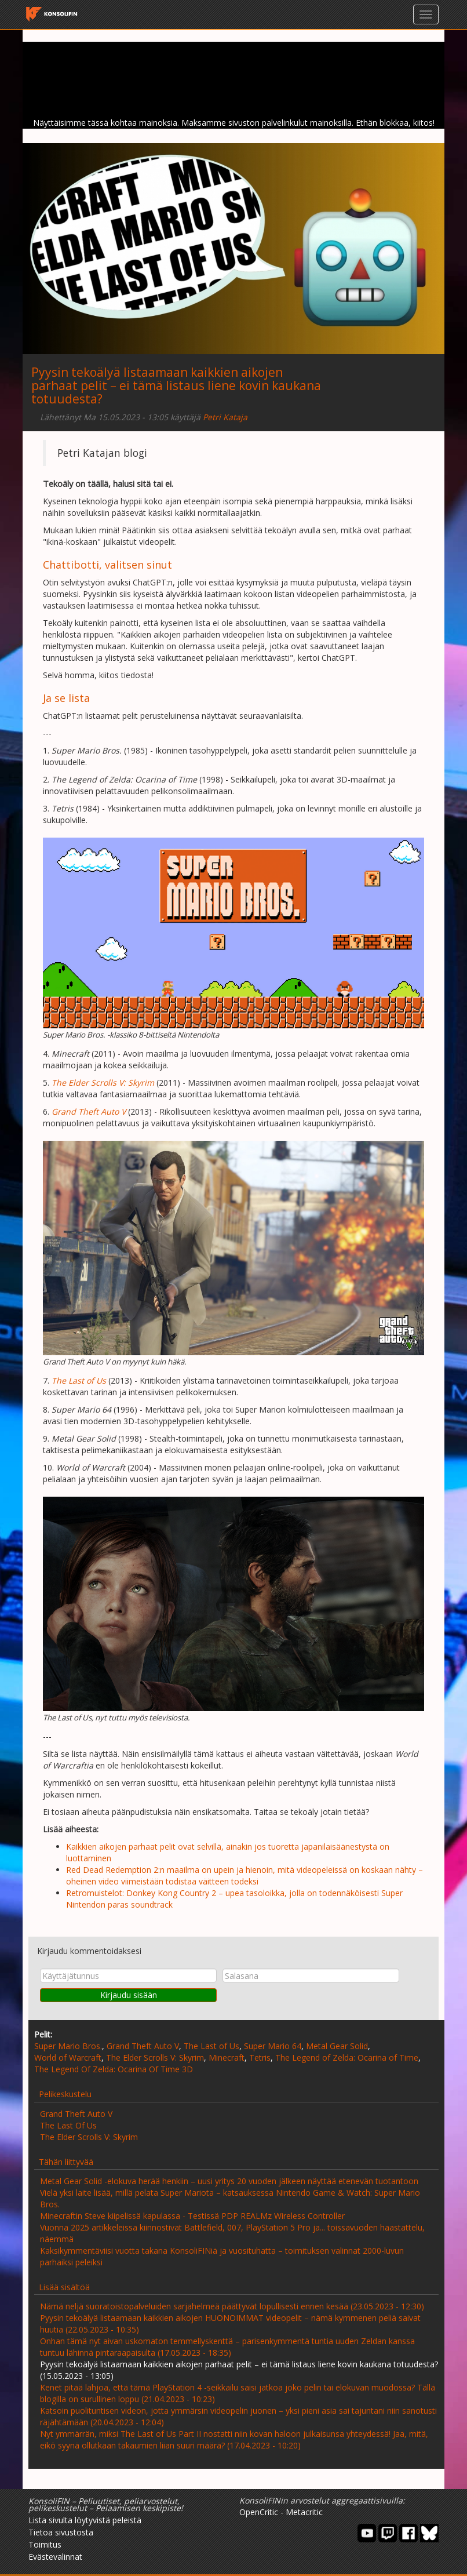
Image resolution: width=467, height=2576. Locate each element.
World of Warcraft (67, 2057)
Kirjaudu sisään (128, 1994)
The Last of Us (211, 2045)
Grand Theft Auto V (143, 2045)
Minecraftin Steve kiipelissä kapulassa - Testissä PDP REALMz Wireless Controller (192, 2215)
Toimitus (44, 2544)
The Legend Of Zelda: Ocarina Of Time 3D (113, 2069)
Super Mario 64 (272, 2045)
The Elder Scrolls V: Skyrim (155, 2057)
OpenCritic (258, 2511)
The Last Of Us (68, 2125)
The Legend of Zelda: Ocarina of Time (346, 2057)
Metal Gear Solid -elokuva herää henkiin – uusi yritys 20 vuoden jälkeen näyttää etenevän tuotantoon (229, 2180)
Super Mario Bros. (68, 2045)
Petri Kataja (225, 417)
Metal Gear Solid (337, 2045)
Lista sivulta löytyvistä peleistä (84, 2520)
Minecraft (227, 2057)
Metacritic (304, 2511)
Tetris (260, 2057)
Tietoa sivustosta (60, 2532)
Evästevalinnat (55, 2556)
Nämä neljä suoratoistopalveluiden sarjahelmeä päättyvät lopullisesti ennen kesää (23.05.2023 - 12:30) (232, 2306)
